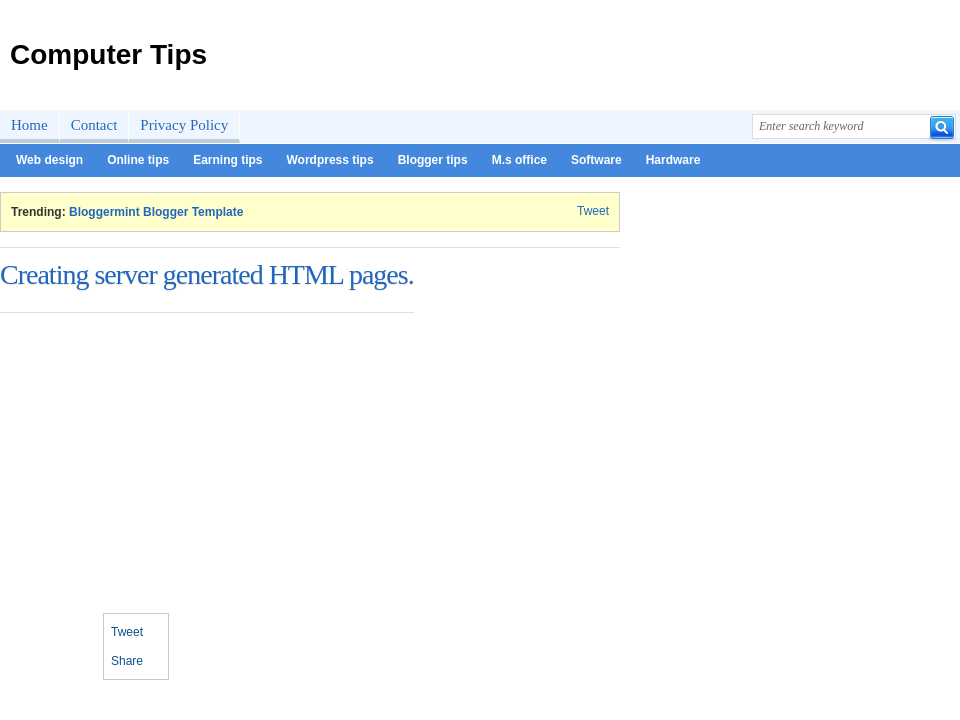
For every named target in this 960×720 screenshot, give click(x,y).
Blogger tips (433, 160)
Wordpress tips (329, 160)
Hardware (673, 160)
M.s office (519, 160)
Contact (94, 125)
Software (596, 160)
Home (29, 125)
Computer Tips (108, 54)
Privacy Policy (184, 125)
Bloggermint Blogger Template (156, 212)
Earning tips (227, 160)
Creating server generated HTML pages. (207, 274)
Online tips (138, 160)
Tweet (593, 211)
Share (127, 661)
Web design (49, 160)
